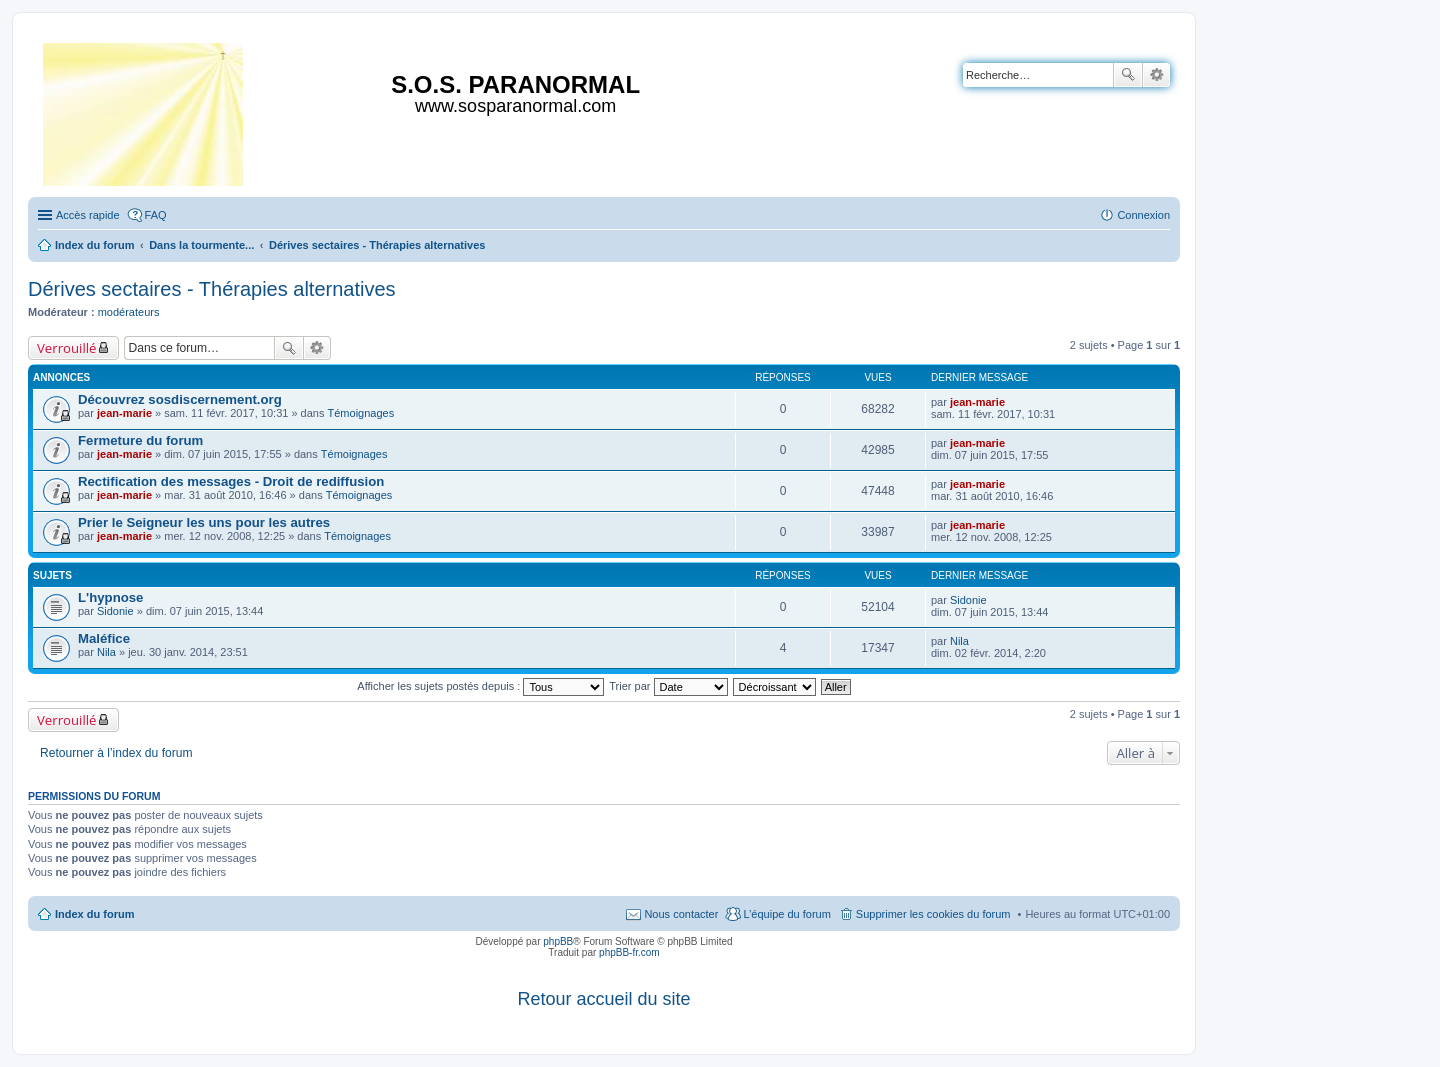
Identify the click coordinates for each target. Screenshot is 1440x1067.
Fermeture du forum (140, 440)
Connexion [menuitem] (1143, 215)
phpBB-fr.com (629, 952)
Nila (106, 652)
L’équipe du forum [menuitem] (786, 914)
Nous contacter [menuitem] (681, 914)
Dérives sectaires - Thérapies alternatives (212, 289)
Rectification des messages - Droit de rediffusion (231, 481)
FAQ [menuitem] (156, 215)
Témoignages (361, 413)
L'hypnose (110, 597)
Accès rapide (88, 215)
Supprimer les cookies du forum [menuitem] (933, 914)
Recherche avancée (1156, 75)
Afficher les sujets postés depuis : (480, 686)
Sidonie (115, 611)
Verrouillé (66, 348)
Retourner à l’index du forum (116, 753)
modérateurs (129, 312)
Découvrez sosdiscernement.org (180, 399)
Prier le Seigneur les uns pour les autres (204, 522)
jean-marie (124, 413)
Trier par (668, 686)
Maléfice (104, 638)
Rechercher (1128, 75)
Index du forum (94, 914)
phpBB (558, 941)
